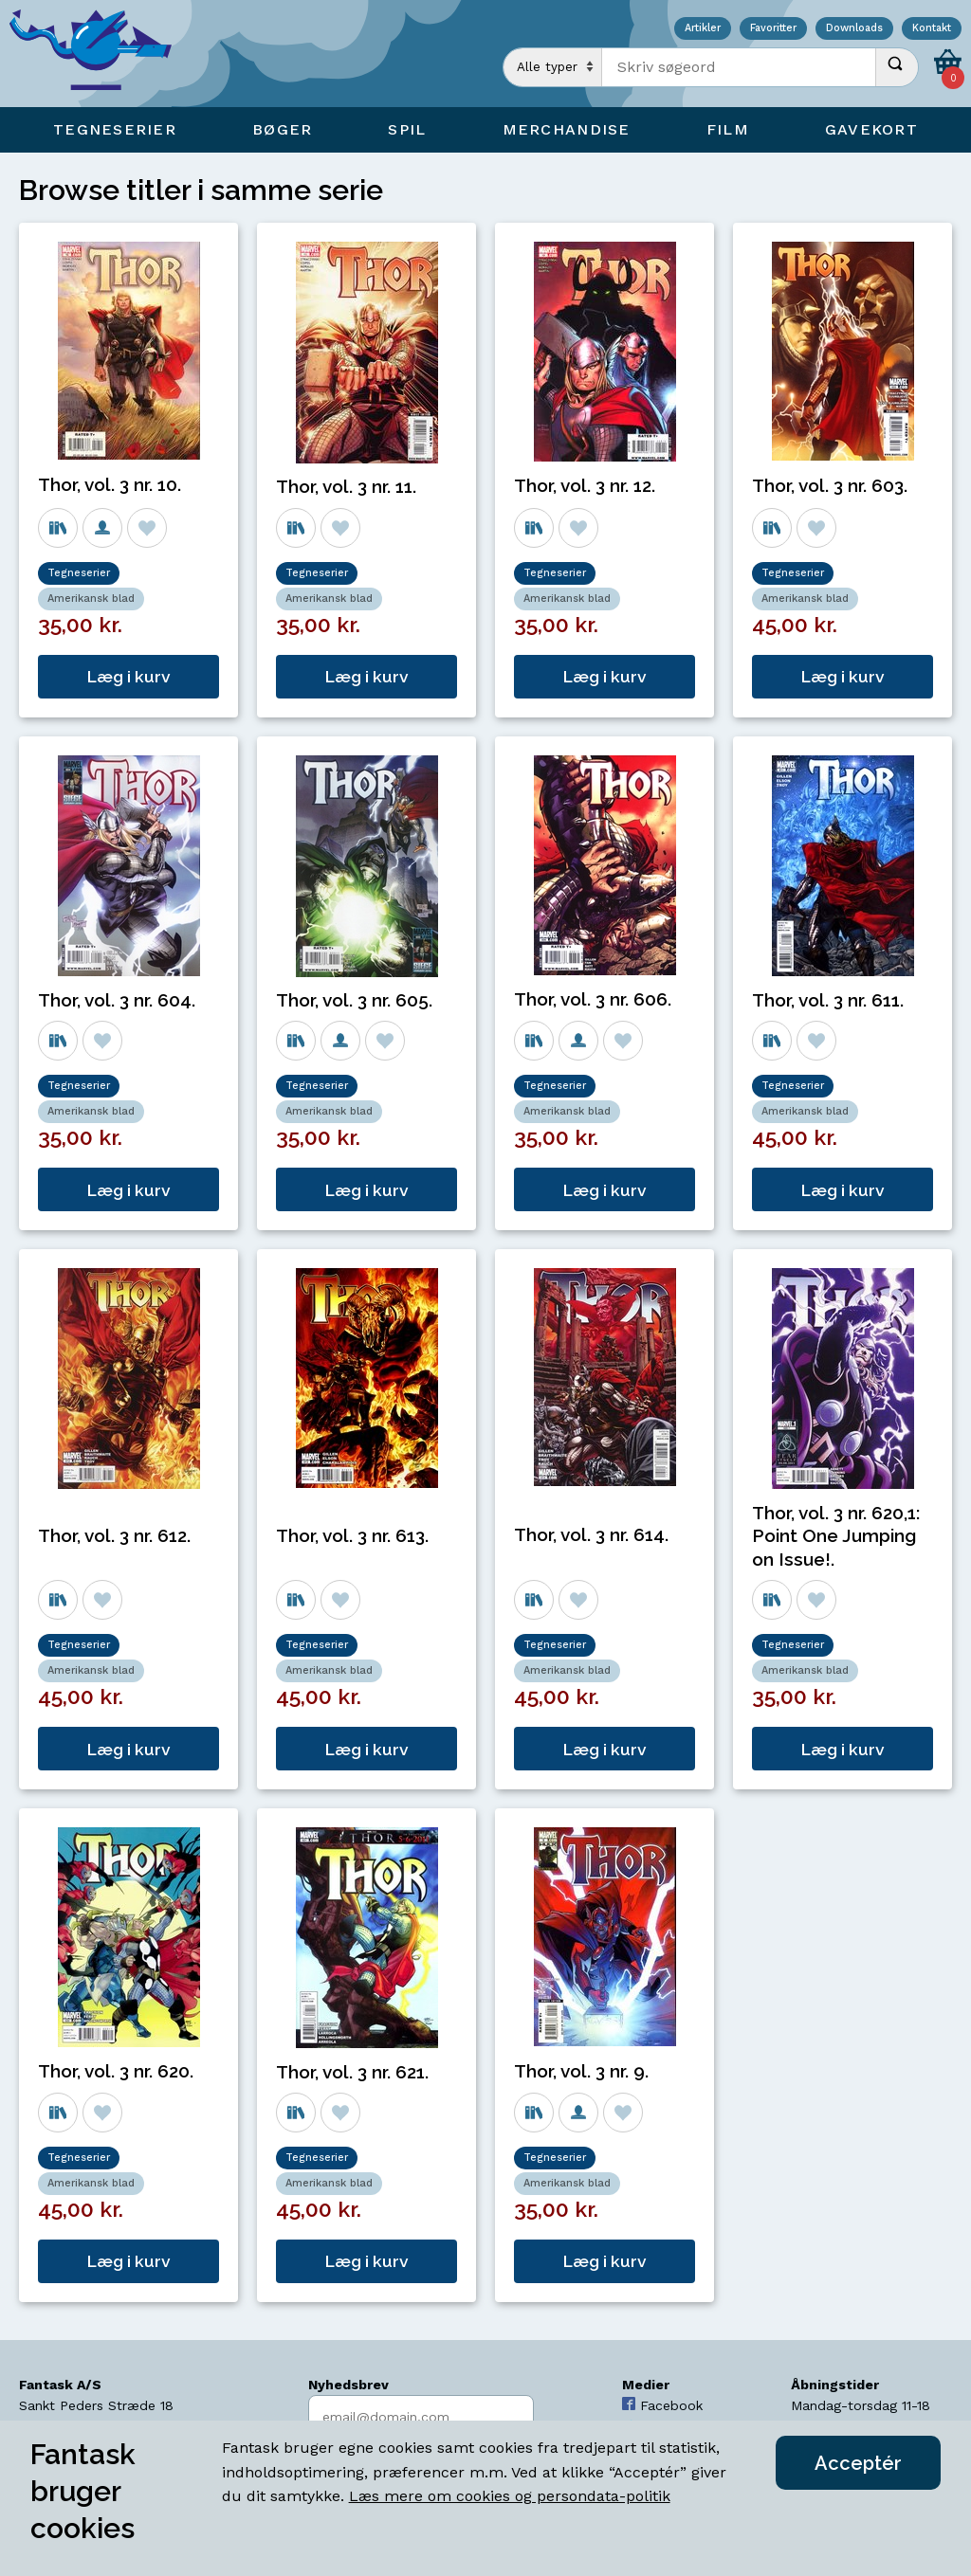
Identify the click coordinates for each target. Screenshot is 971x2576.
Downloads (854, 29)
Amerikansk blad (91, 598)
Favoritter (773, 29)
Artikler (703, 29)
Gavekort (871, 129)
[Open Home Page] (99, 53)
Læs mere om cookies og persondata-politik (509, 2496)
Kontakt (931, 29)
